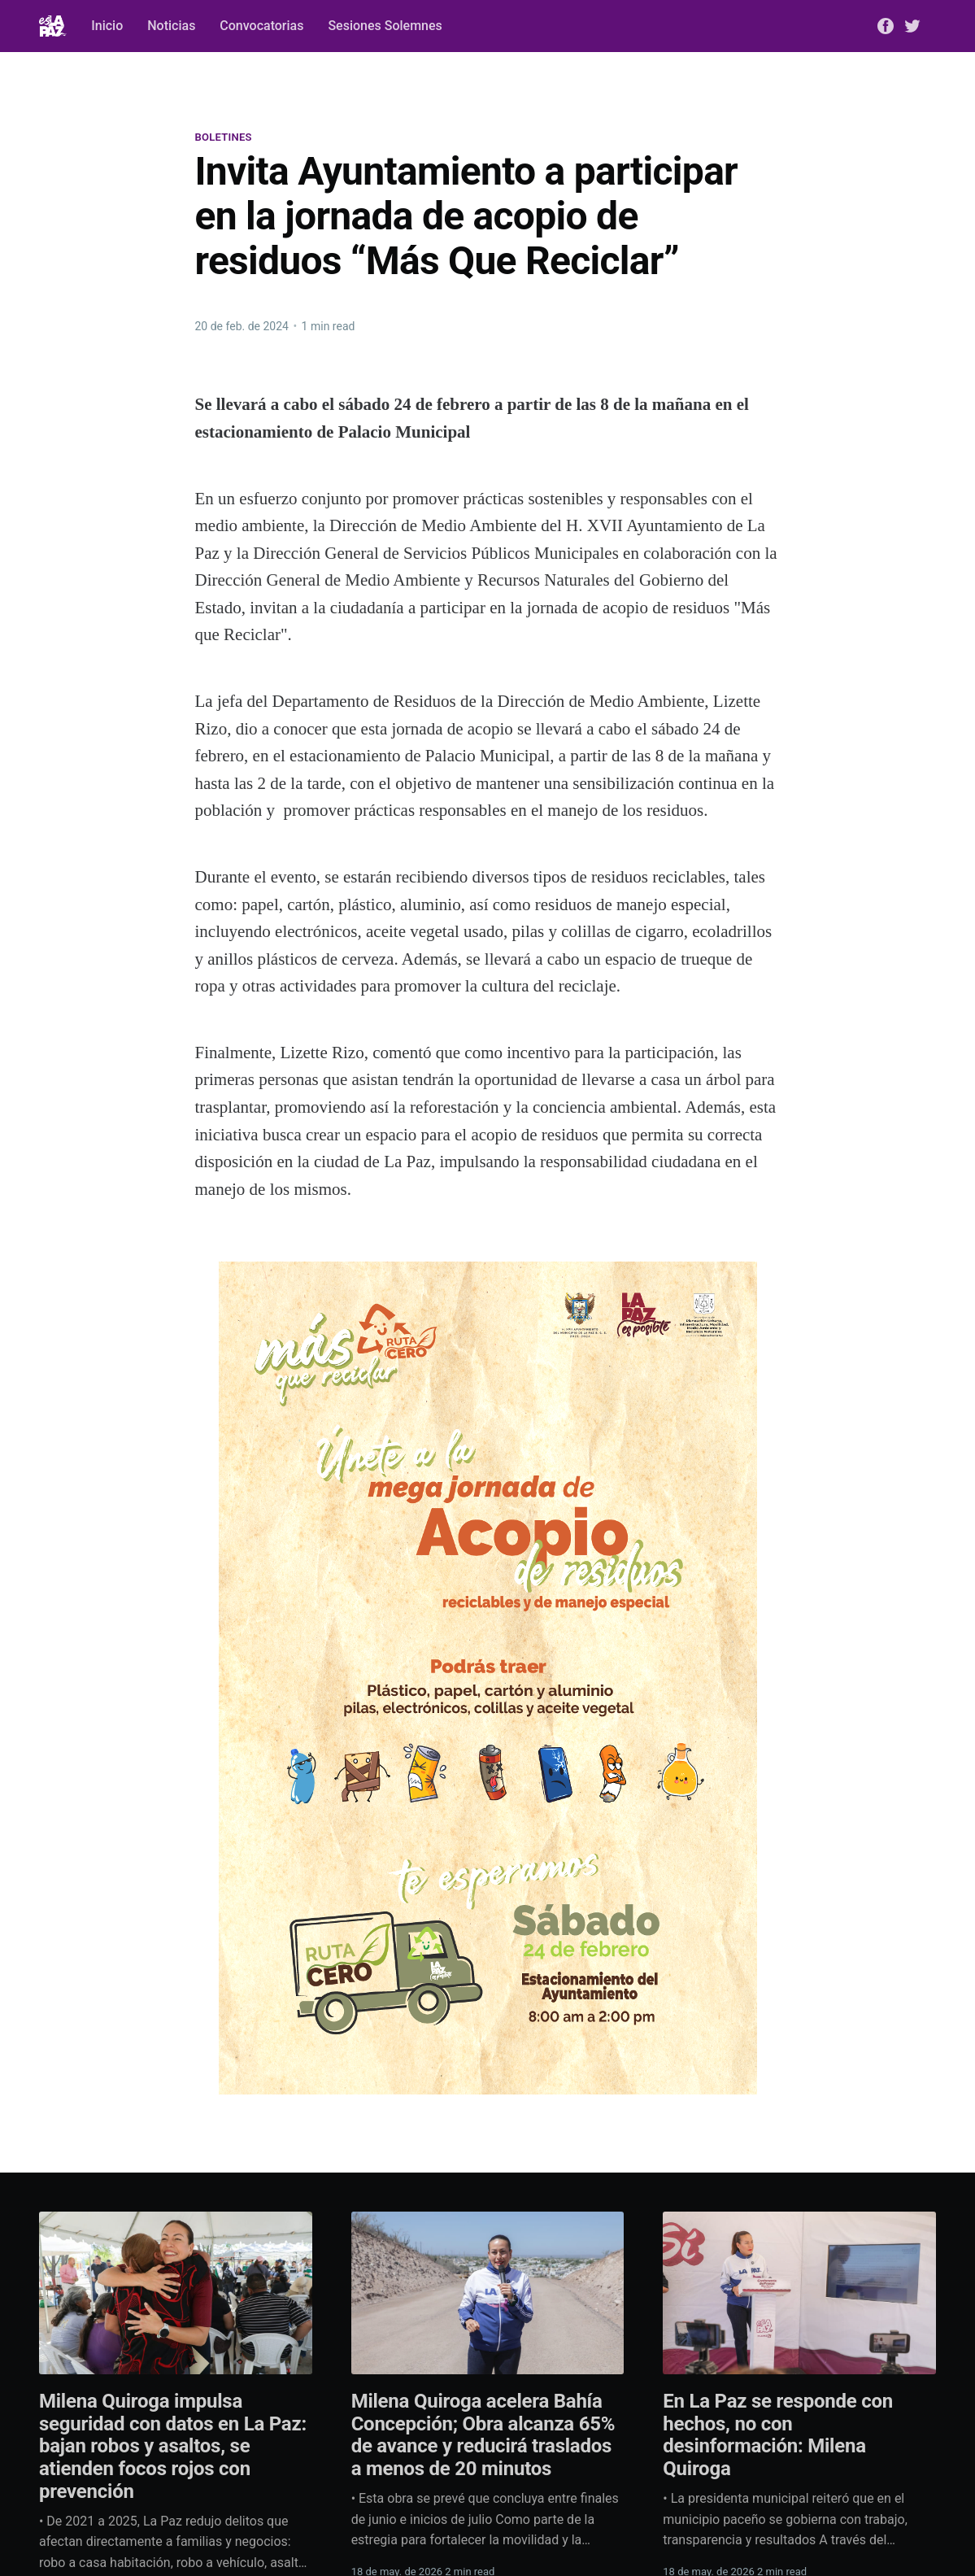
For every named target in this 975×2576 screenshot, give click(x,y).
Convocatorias (261, 25)
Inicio (107, 25)
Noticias (171, 25)
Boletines (223, 137)
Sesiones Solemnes (385, 25)
